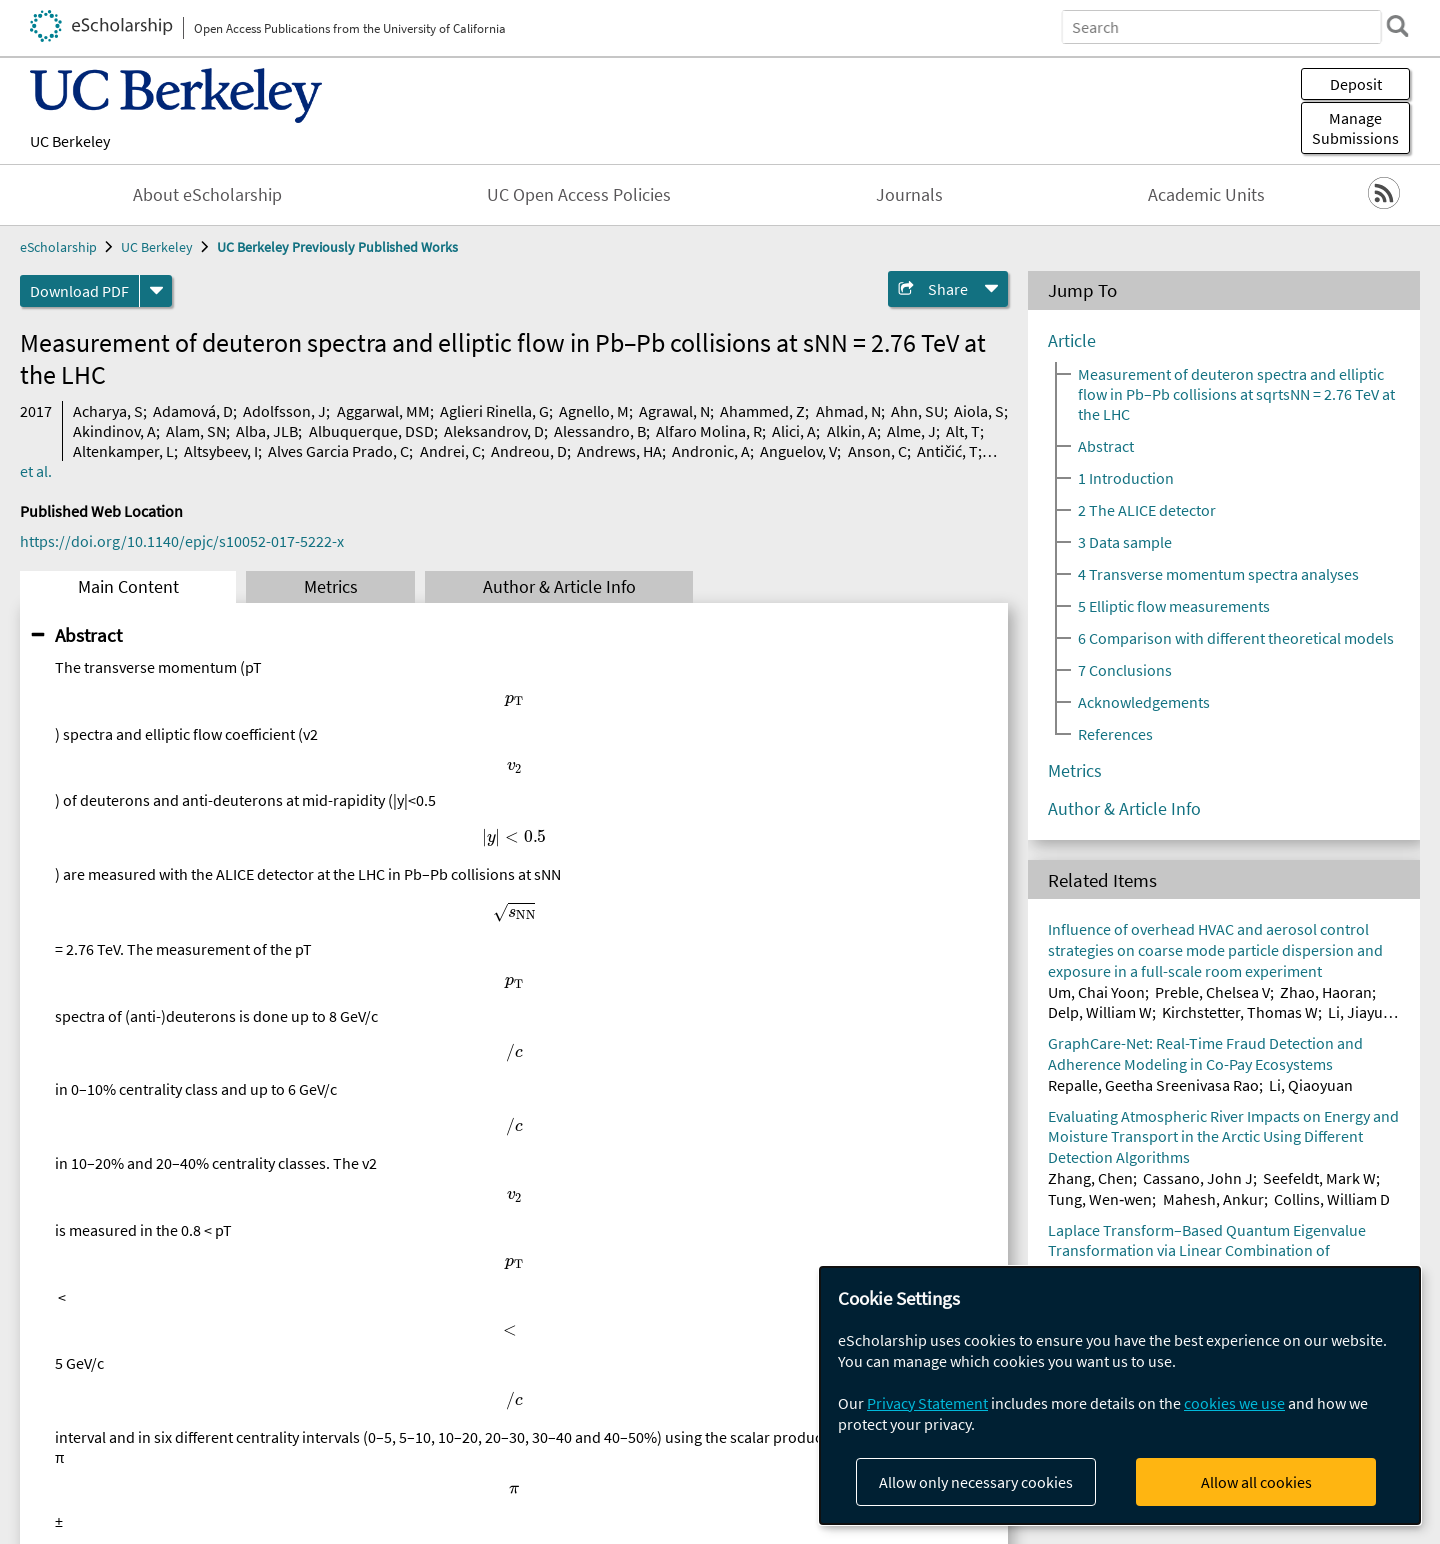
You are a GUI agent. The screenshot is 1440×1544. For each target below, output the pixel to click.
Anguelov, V (798, 451)
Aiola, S (979, 411)
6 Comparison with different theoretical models (1236, 638)
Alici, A (794, 431)
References (1115, 734)
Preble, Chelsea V (1212, 992)
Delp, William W (1100, 1012)
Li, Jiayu (1355, 1012)
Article (1072, 341)
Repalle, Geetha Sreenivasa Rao (1153, 1085)
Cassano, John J (1198, 1178)
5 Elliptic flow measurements (1174, 606)
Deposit (1356, 84)
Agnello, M (594, 411)
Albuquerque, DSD (371, 431)
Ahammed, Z (762, 411)
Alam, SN (196, 431)
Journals (909, 195)
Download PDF (79, 291)
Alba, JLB (267, 431)
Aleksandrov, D (494, 431)
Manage (1355, 128)
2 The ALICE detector (1147, 510)
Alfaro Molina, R (709, 431)
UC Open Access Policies (579, 195)
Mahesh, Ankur (1213, 1199)
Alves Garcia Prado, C (338, 451)
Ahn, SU (917, 411)
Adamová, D (193, 411)
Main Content (128, 587)
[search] (1394, 26)
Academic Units (1206, 195)
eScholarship (58, 247)
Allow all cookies (1256, 1482)
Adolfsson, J (284, 411)
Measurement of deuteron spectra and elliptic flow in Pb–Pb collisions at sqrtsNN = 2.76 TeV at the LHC (1236, 394)
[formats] (156, 291)
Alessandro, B (600, 431)
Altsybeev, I (221, 451)
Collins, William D (1332, 1199)
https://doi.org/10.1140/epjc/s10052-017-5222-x (182, 541)
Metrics (331, 587)
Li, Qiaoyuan (1311, 1085)
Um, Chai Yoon (1096, 992)
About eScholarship (207, 195)
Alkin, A (852, 431)
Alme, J (911, 431)
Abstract (88, 635)
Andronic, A (711, 451)
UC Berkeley (70, 141)
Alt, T (963, 431)
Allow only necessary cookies (976, 1482)
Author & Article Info (559, 587)
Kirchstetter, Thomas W (1240, 1012)
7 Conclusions (1125, 670)
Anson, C (877, 451)
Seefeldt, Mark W (1319, 1178)
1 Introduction (1126, 478)
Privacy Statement (927, 1403)
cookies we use (1234, 1403)
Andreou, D (529, 451)
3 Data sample (1125, 542)
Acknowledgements (1144, 702)
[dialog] (1120, 1395)
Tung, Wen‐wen (1100, 1199)
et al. (36, 471)
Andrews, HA (619, 451)
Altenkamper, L (123, 451)
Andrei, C (450, 451)
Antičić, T (947, 451)
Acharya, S (108, 411)
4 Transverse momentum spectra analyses (1218, 574)
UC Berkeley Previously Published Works (337, 247)
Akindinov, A (114, 431)
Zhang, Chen (1090, 1178)
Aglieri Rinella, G (494, 411)
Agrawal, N (674, 411)
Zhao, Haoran (1326, 992)
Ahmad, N (848, 411)
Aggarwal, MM (383, 411)
